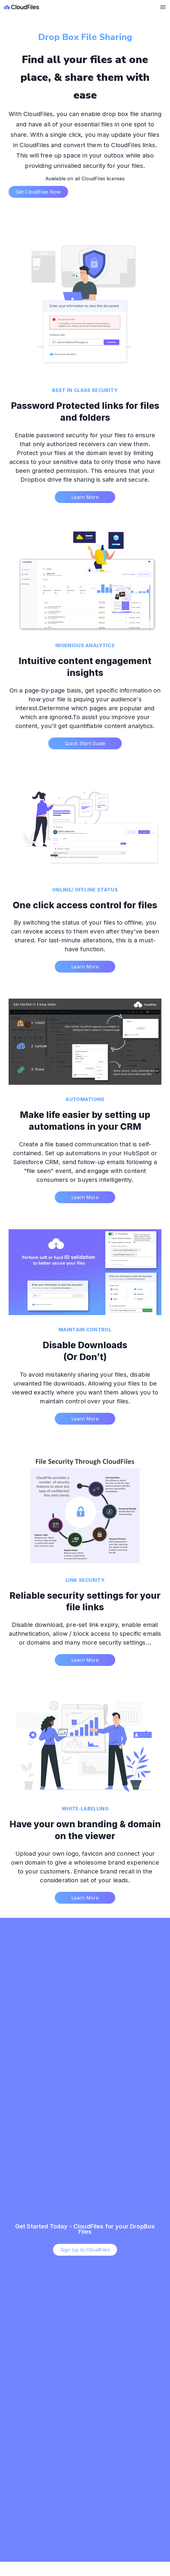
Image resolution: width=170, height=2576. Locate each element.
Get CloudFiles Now (38, 192)
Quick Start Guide (85, 743)
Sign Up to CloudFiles (85, 2250)
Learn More (85, 497)
